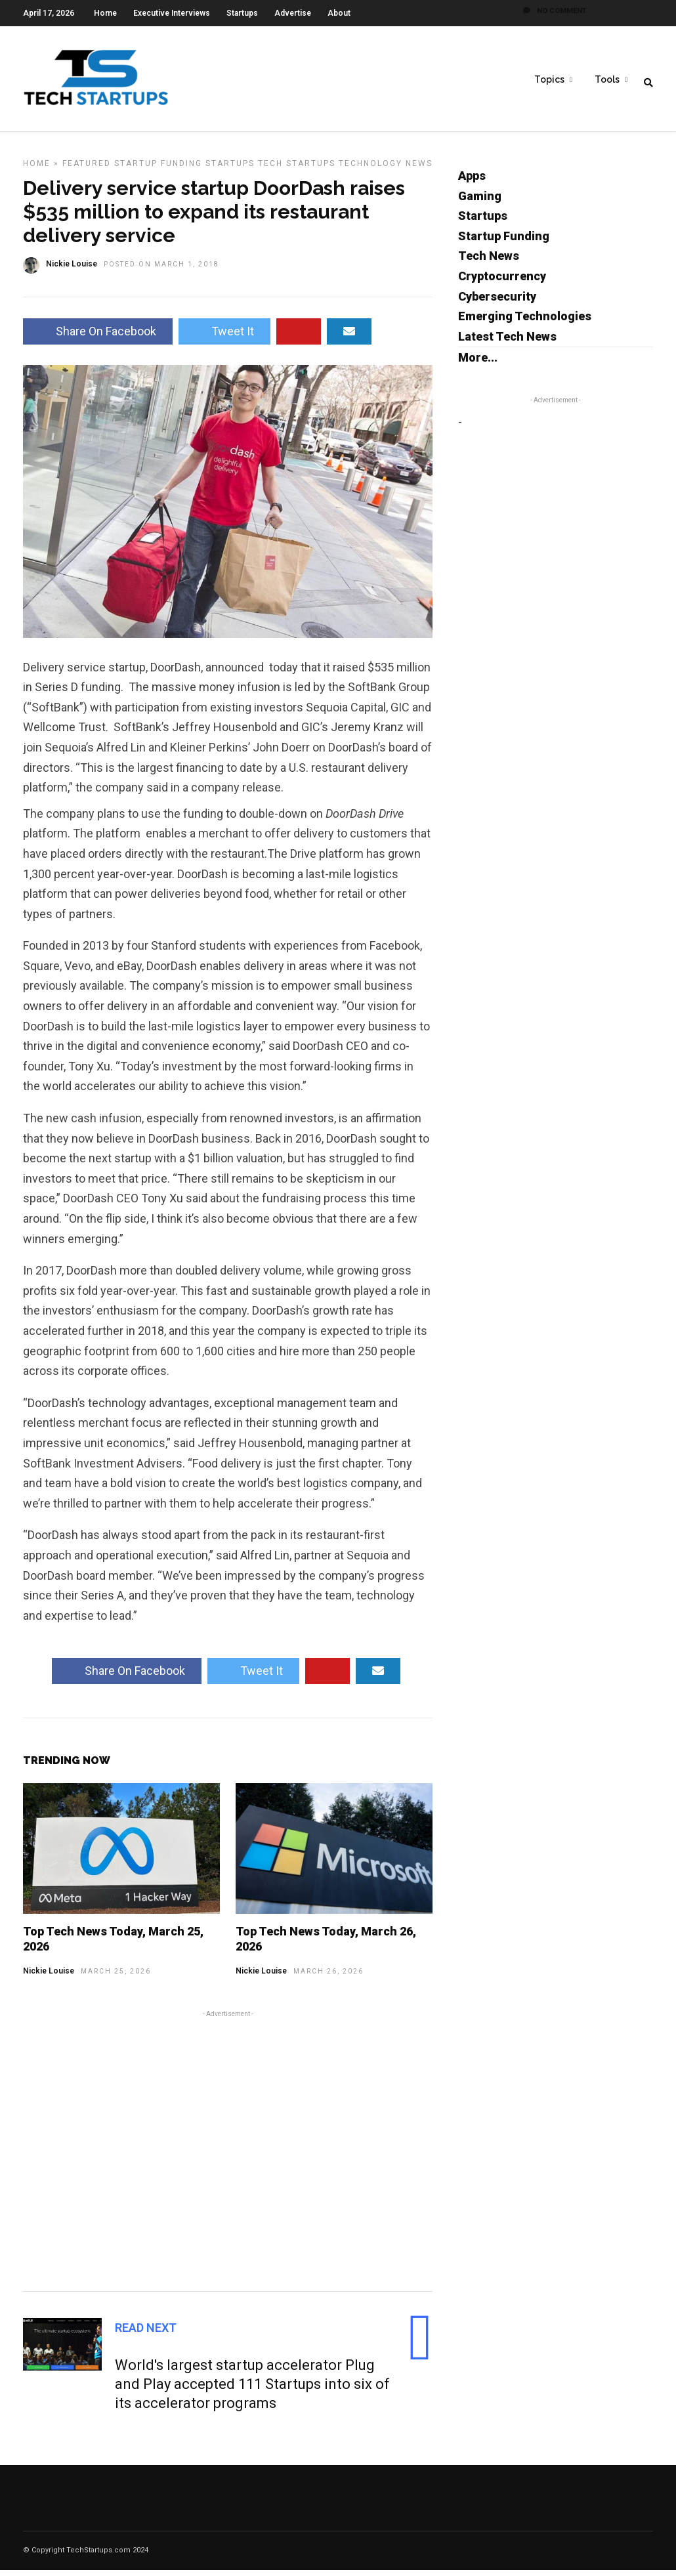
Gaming (479, 202)
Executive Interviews (171, 13)
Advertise (292, 13)
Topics (549, 79)
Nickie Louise (48, 1976)
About (338, 13)
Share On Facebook (97, 337)
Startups (242, 13)
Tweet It (224, 337)
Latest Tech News (507, 342)
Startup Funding (158, 169)
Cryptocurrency (502, 282)
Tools (607, 79)
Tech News (488, 261)
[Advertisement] (228, 2154)
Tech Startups (296, 169)
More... (477, 363)
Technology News (386, 169)
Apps (472, 181)
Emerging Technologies (524, 322)
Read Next (146, 2333)
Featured (86, 169)
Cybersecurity (497, 302)
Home (105, 13)
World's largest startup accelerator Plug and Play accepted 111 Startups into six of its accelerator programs (252, 2390)
